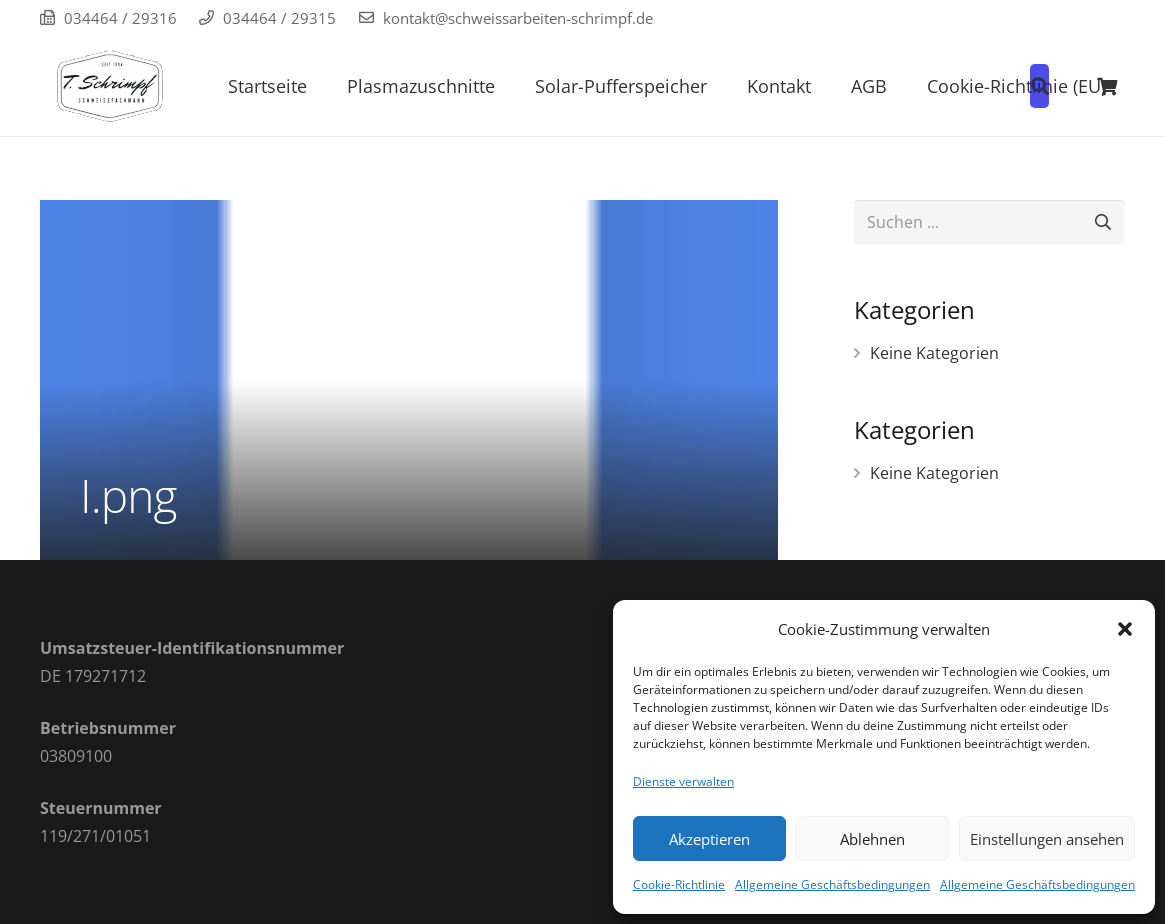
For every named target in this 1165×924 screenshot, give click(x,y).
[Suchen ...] (989, 222)
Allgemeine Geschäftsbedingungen (832, 884)
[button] (1125, 629)
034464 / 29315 (279, 18)
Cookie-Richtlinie (679, 884)
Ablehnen (872, 839)
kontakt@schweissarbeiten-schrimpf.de (518, 18)
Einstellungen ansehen (1047, 839)
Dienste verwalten (683, 781)
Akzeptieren (709, 839)
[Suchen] (1102, 222)
